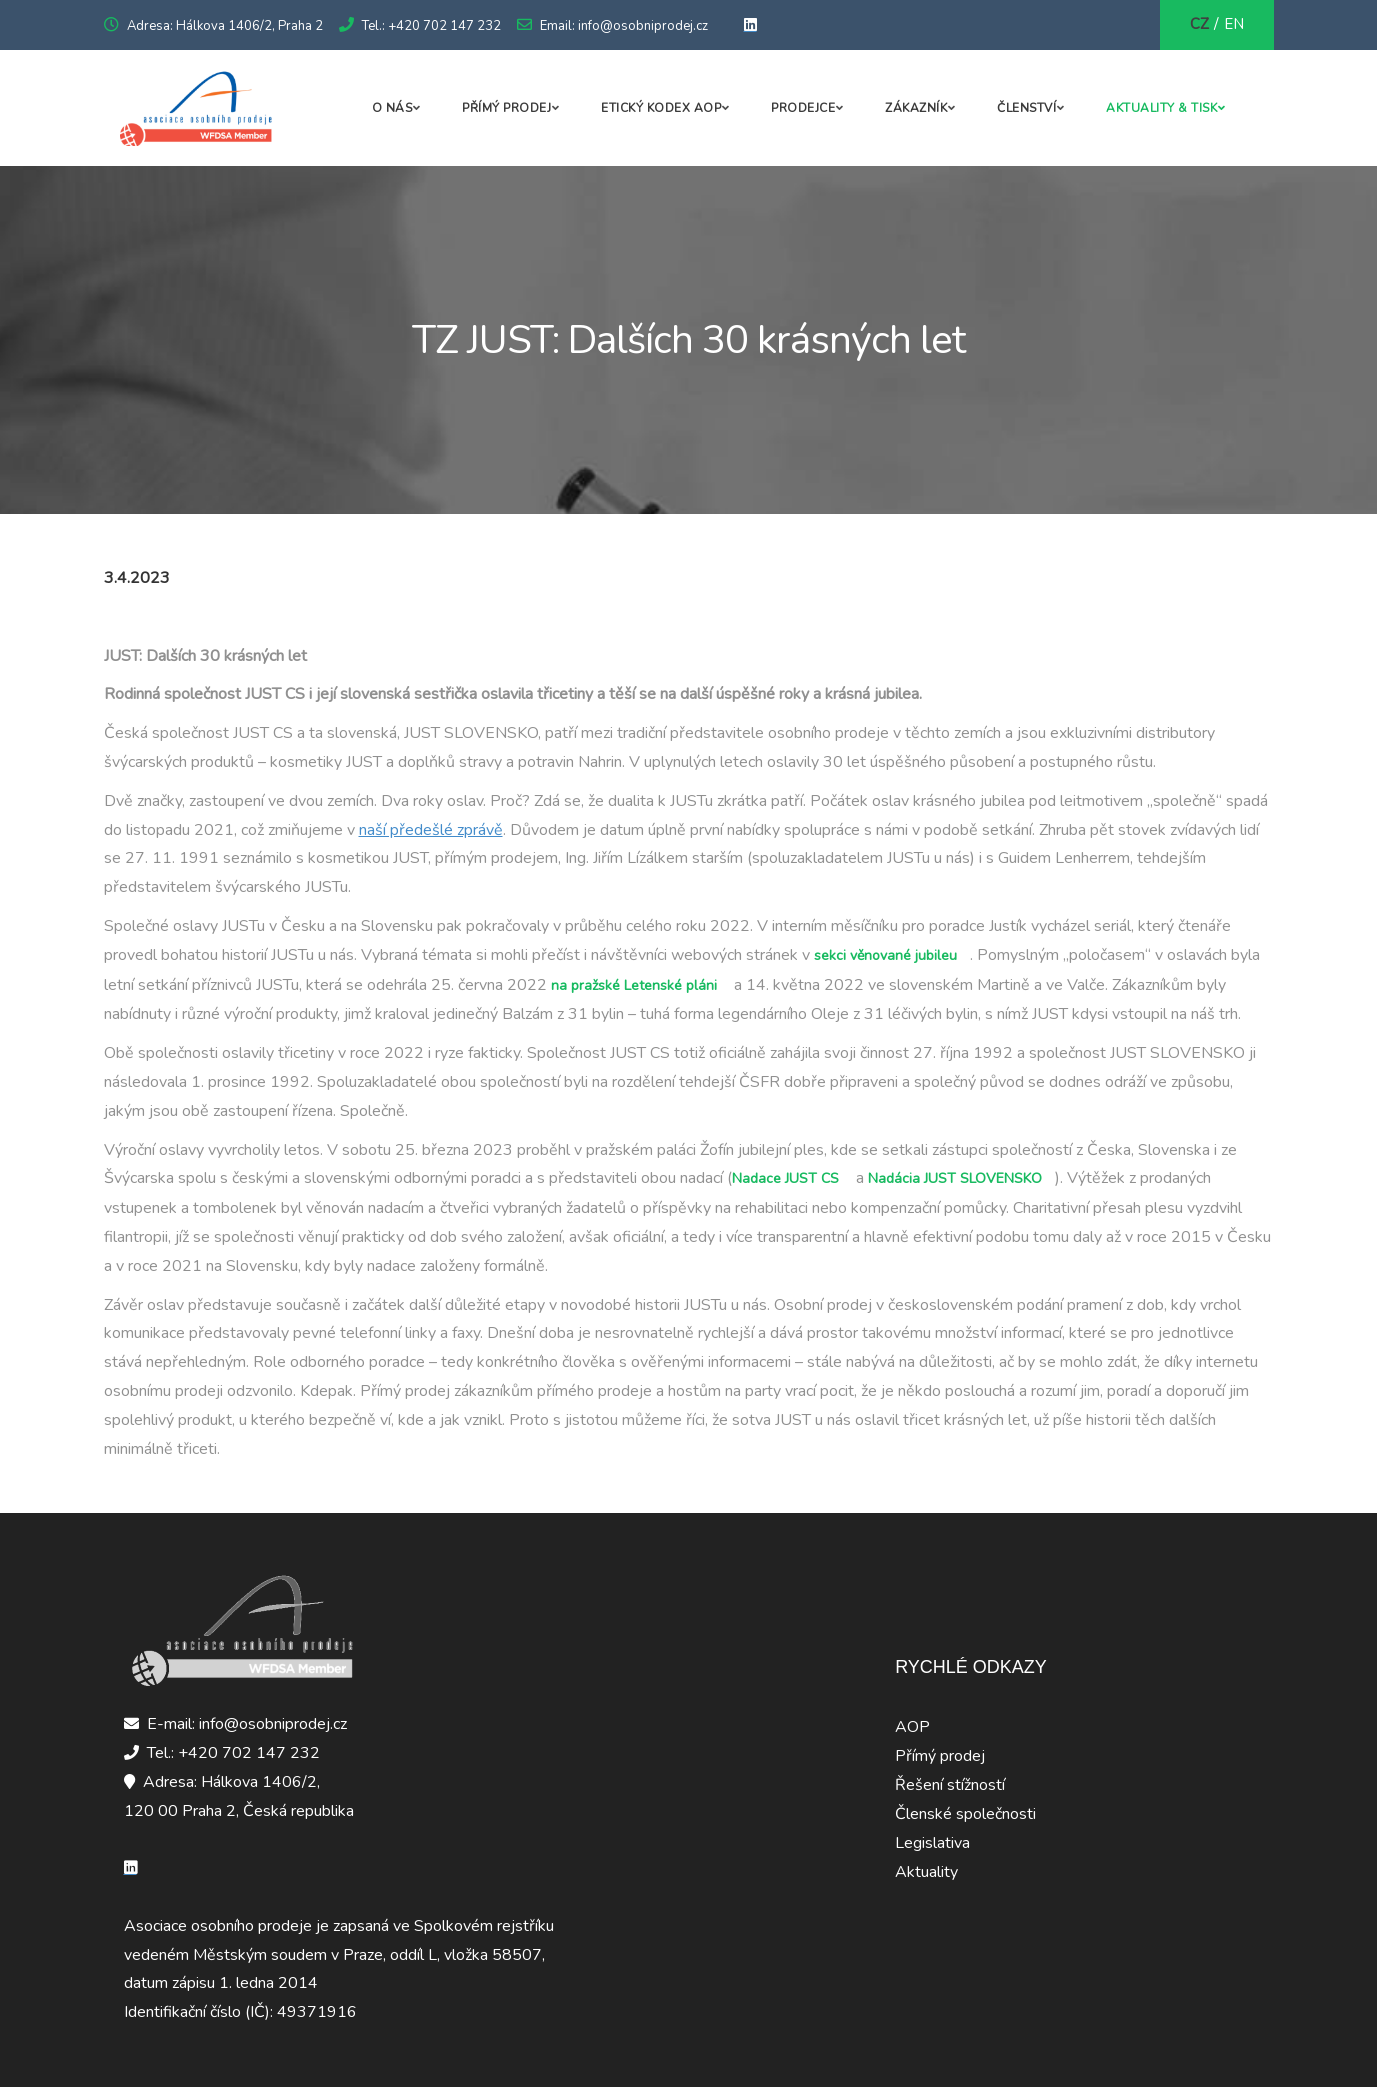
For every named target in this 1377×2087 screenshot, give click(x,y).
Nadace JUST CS (785, 1178)
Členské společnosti (965, 1814)
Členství (1026, 108)
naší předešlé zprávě (431, 830)
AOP (912, 1727)
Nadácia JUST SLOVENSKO (955, 1178)
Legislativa (932, 1843)
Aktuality (926, 1872)
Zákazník (916, 108)
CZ (1199, 24)
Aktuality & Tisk (1161, 108)
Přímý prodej (506, 108)
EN (1234, 24)
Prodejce (803, 108)
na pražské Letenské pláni (634, 985)
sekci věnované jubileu (885, 955)
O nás (392, 108)
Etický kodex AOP (661, 108)
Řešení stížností (950, 1785)
